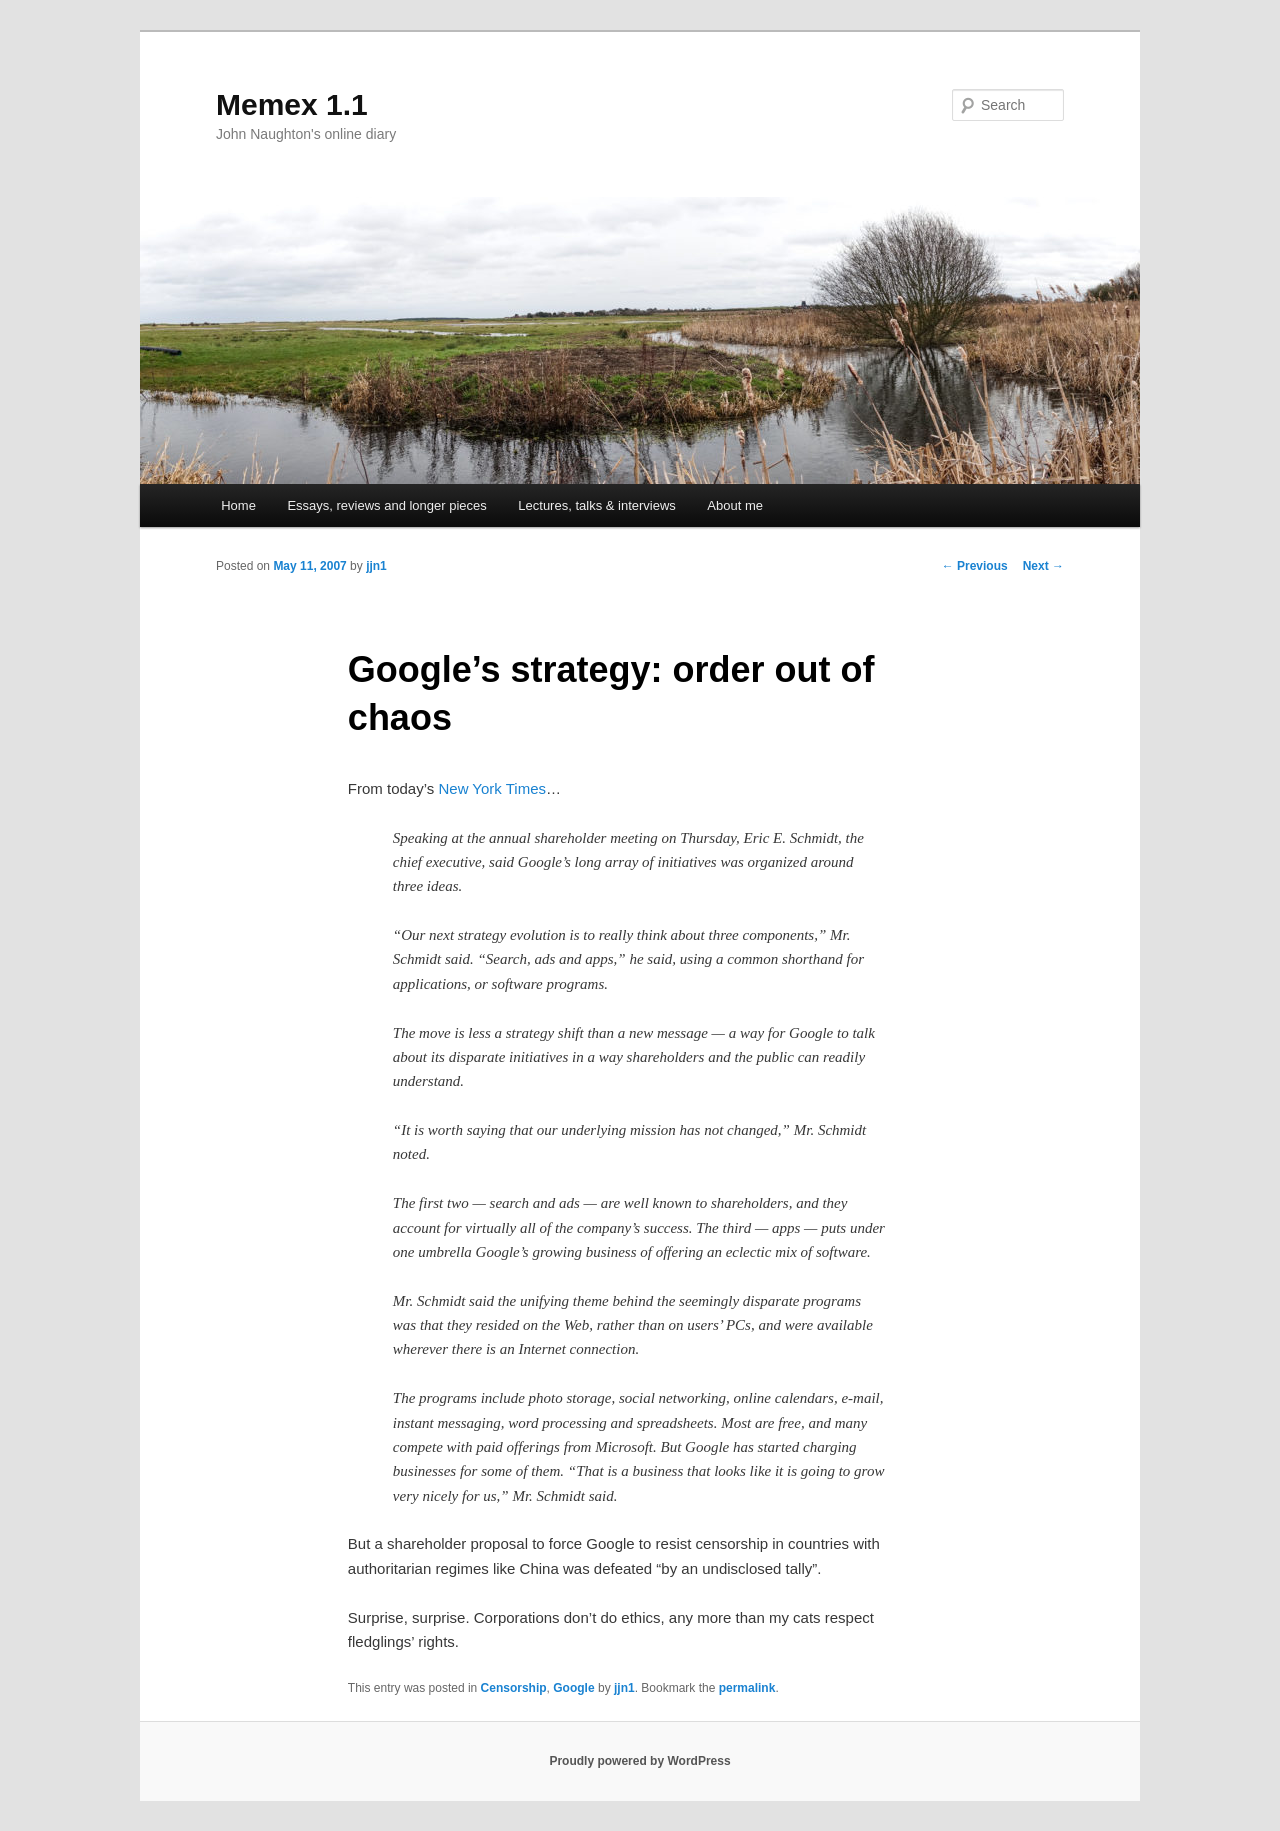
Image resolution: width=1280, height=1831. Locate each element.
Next (1043, 566)
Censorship (514, 1688)
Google (573, 1688)
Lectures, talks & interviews (597, 505)
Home (238, 505)
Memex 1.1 (292, 104)
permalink (747, 1688)
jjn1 (376, 566)
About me (735, 505)
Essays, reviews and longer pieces (386, 505)
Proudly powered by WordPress (639, 1761)
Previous (975, 566)
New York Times (492, 788)
